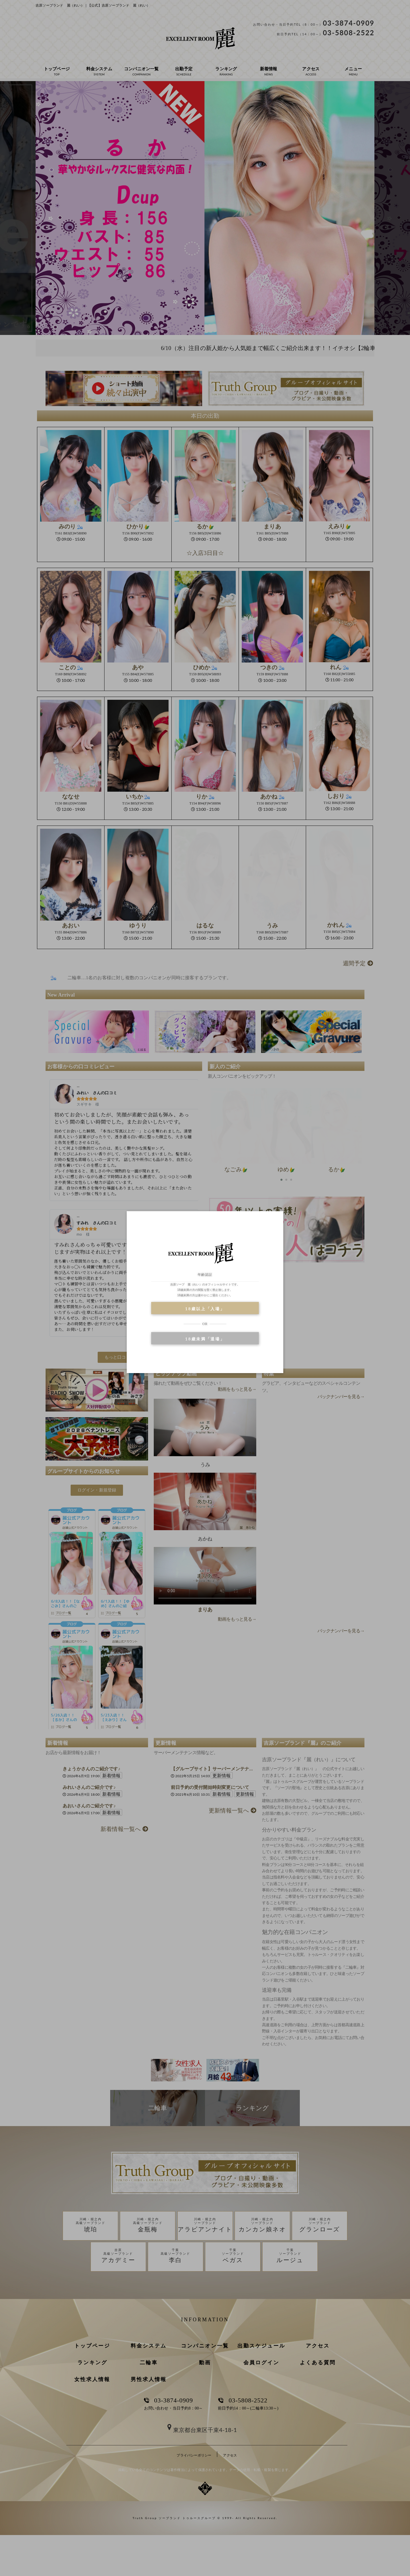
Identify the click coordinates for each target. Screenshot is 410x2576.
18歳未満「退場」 (205, 1338)
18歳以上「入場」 (205, 1308)
